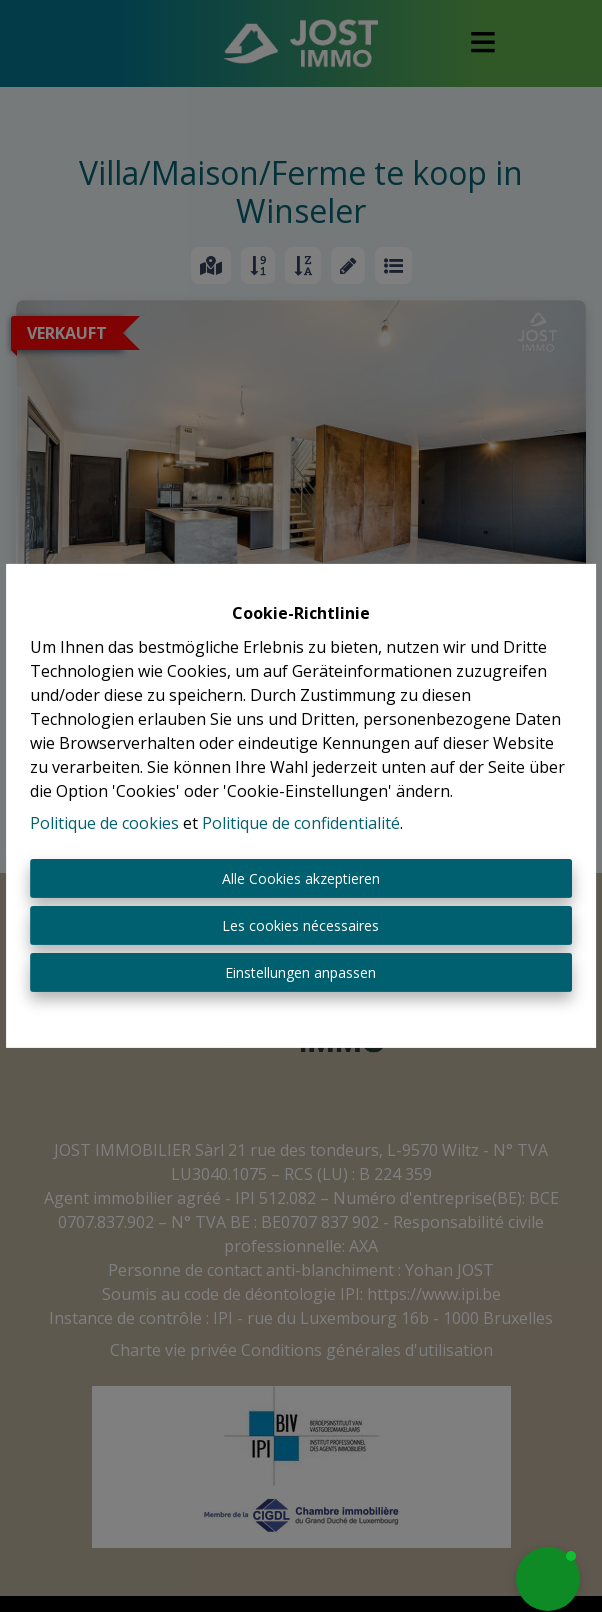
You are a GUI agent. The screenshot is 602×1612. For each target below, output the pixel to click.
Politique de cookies (104, 823)
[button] (548, 1579)
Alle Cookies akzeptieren (301, 878)
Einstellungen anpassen (300, 972)
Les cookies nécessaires (300, 925)
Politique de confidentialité (301, 823)
